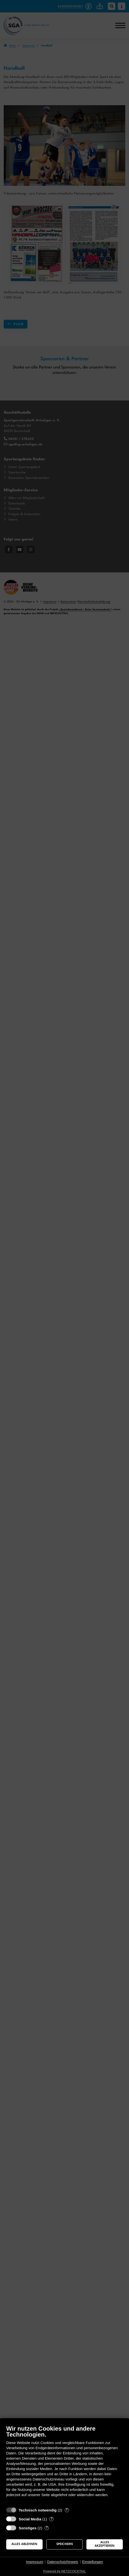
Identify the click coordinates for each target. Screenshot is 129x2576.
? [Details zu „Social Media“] (51, 2518)
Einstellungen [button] (92, 2562)
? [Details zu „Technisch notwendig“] (66, 2510)
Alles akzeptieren (105, 2544)
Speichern (64, 2544)
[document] (64, 2465)
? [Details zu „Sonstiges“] (47, 2527)
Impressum (34, 2562)
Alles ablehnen (24, 2544)
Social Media (30, 2519)
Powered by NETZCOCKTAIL (64, 2571)
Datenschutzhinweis (62, 2562)
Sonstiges (28, 2528)
